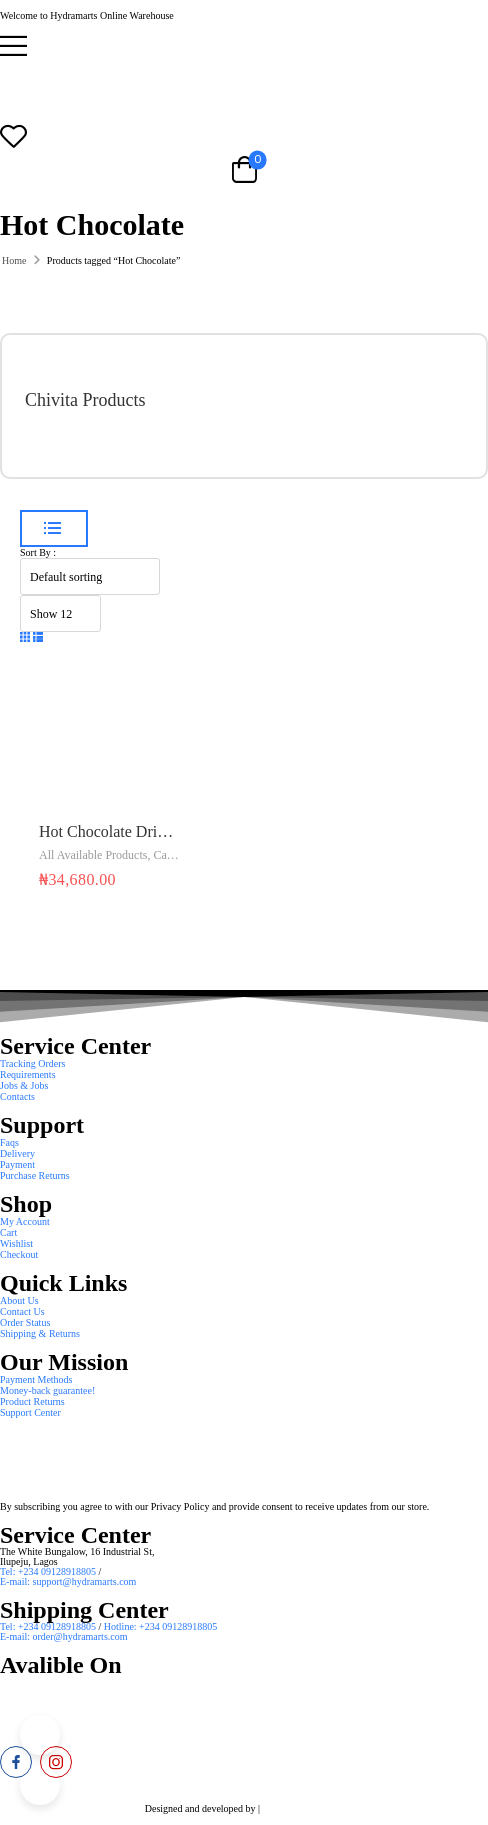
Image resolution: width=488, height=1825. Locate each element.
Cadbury (173, 855)
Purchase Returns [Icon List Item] (35, 1175)
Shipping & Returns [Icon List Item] (40, 1333)
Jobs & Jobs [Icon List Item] (24, 1085)
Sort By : (38, 552)
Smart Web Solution (303, 1808)
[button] (244, 45)
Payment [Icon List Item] (17, 1164)
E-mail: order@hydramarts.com (64, 1636)
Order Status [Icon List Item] (25, 1322)
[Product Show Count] (60, 613)
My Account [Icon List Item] (25, 1221)
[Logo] (244, 85)
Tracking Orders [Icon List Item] (32, 1063)
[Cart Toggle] (244, 168)
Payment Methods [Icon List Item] (36, 1379)
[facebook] (16, 1762)
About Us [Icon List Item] (19, 1300)
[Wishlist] (244, 135)
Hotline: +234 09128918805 (160, 1626)
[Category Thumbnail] (413, 406)
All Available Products (93, 855)
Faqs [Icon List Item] (9, 1142)
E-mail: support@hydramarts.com (68, 1581)
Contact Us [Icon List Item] (22, 1311)
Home (14, 260)
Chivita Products (85, 400)
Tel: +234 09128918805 (49, 1571)
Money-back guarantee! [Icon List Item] (47, 1390)
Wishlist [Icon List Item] (16, 1243)
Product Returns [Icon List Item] (32, 1401)
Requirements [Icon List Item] (28, 1074)
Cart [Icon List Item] (8, 1232)
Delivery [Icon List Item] (17, 1153)
